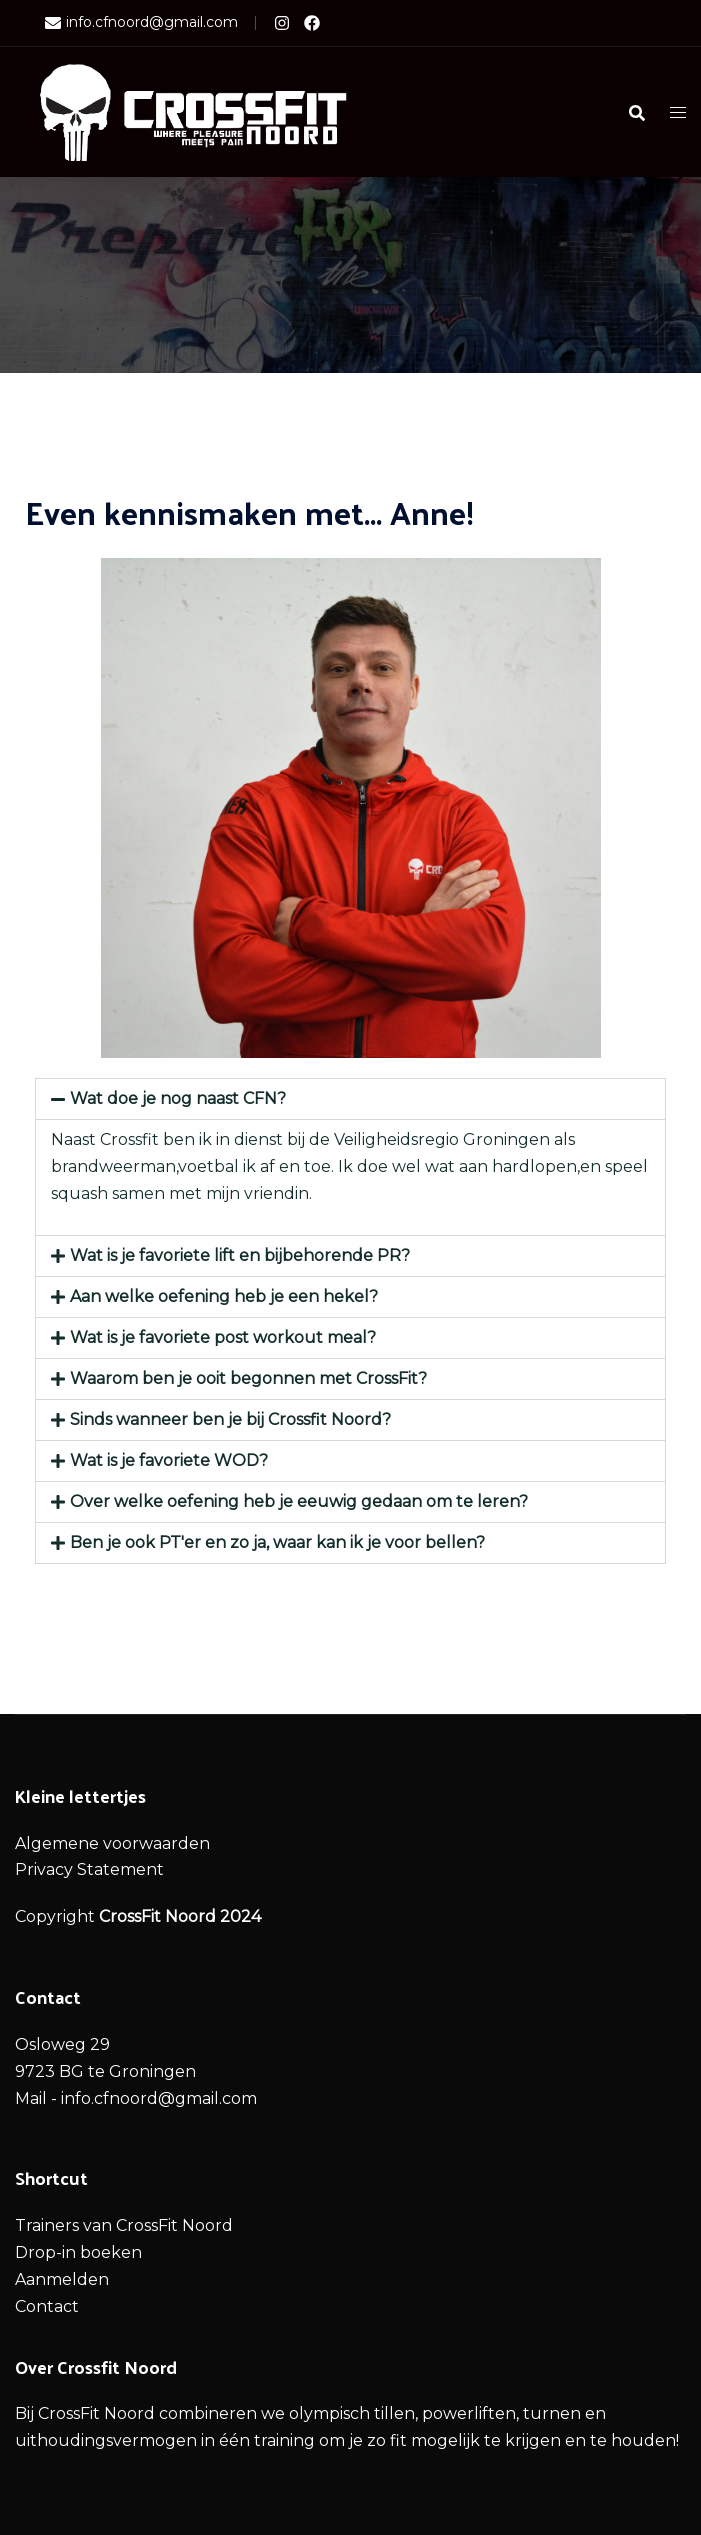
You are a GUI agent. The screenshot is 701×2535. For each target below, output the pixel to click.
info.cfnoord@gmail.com (141, 23)
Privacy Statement (89, 1869)
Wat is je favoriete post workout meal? (223, 1337)
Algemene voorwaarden (112, 1843)
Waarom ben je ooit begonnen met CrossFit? (248, 1378)
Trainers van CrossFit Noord (124, 2225)
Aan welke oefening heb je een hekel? (224, 1296)
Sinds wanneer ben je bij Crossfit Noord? (230, 1419)
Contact (47, 2306)
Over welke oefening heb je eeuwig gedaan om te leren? (299, 1501)
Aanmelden (62, 2279)
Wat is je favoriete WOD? (169, 1460)
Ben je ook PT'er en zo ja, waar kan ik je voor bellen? (277, 1542)
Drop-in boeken (78, 2252)
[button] (350, 1099)
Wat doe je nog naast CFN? (178, 1098)
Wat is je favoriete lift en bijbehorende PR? (240, 1255)
